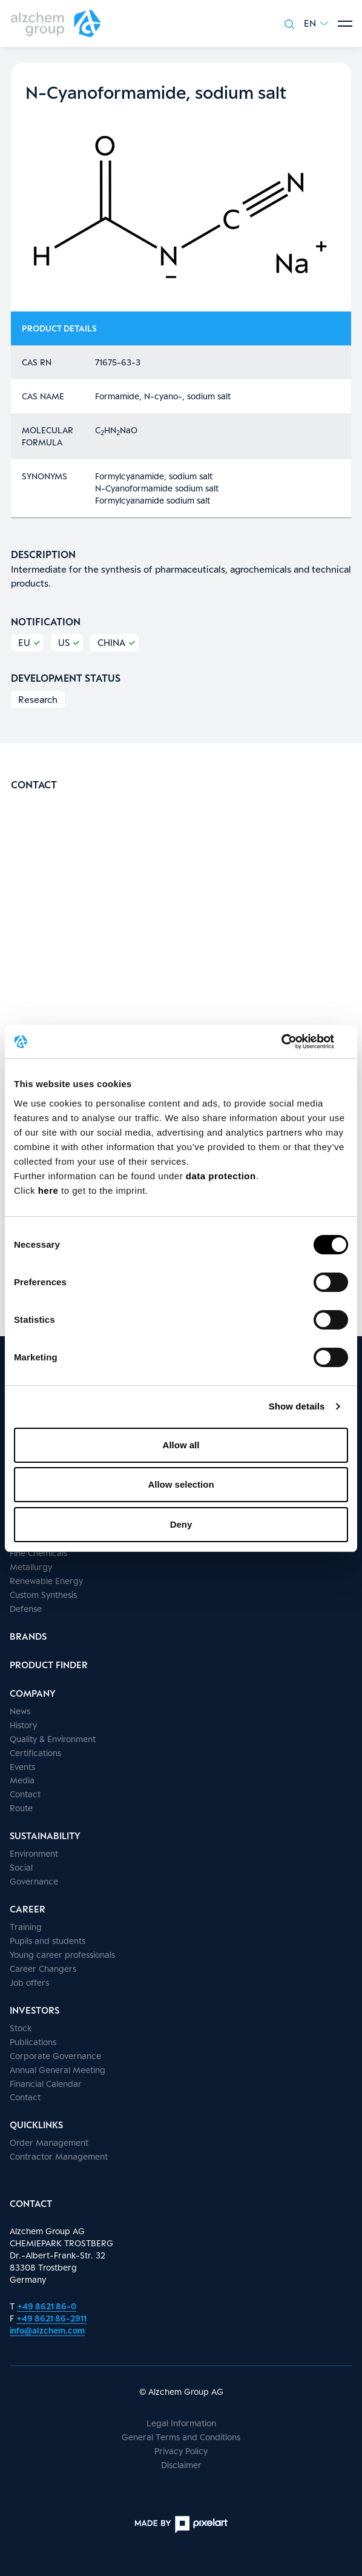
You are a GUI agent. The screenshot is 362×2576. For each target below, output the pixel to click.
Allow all (181, 1445)
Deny (181, 1524)
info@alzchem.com (47, 2330)
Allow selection (181, 1484)
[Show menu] (345, 24)
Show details (297, 1406)
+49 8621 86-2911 (51, 2318)
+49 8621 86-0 (46, 2306)
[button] (316, 23)
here (49, 1190)
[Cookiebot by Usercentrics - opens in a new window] (295, 1042)
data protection (221, 1176)
